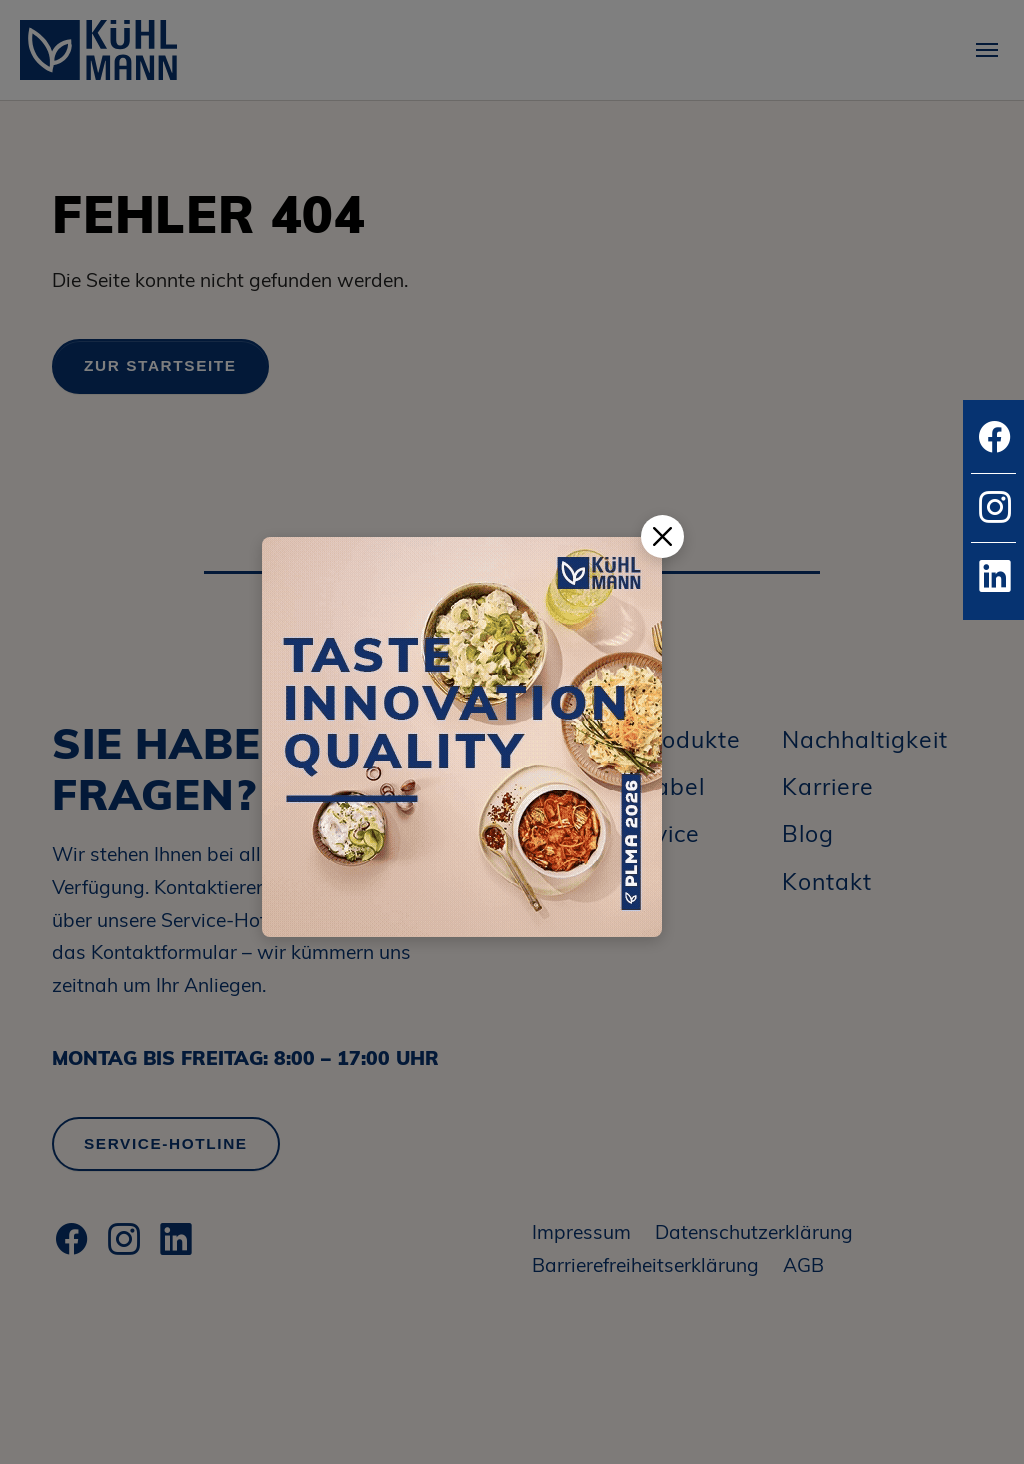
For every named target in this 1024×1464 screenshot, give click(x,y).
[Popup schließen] (662, 536)
